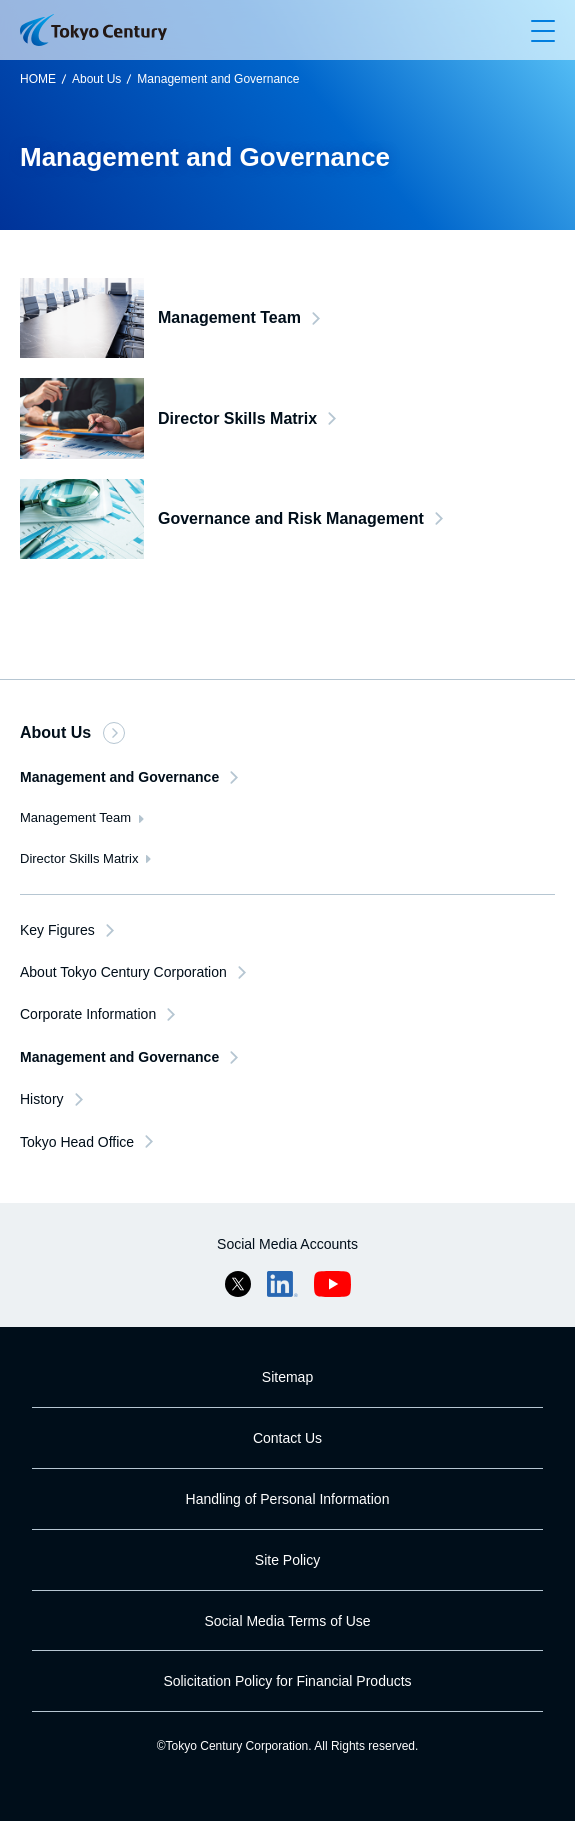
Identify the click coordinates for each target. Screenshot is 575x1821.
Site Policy (287, 1560)
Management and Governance (218, 79)
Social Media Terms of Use (287, 1621)
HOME (38, 79)
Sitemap (287, 1377)
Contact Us (287, 1438)
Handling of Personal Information (288, 1499)
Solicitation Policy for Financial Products (287, 1681)
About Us (96, 79)
